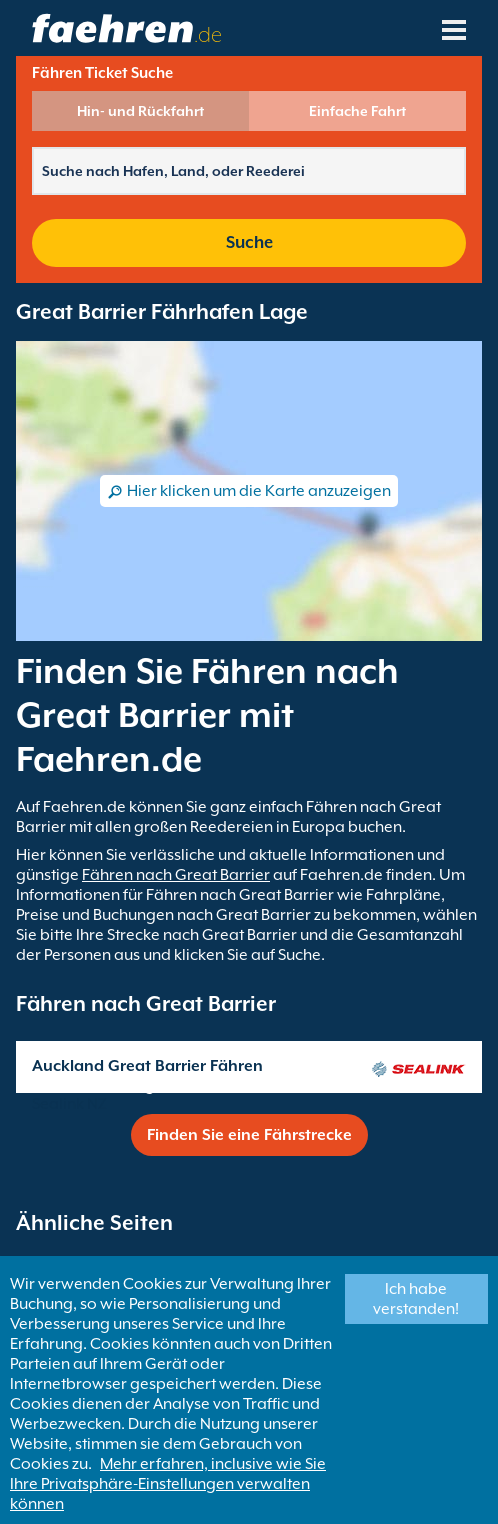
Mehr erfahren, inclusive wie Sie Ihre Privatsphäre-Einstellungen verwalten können (168, 1484)
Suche (249, 242)
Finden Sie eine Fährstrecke (249, 1135)
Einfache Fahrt (357, 111)
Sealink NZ (69, 1104)
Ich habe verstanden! (416, 1299)
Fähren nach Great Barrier (176, 875)
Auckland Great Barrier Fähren (147, 1066)
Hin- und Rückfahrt (140, 111)
